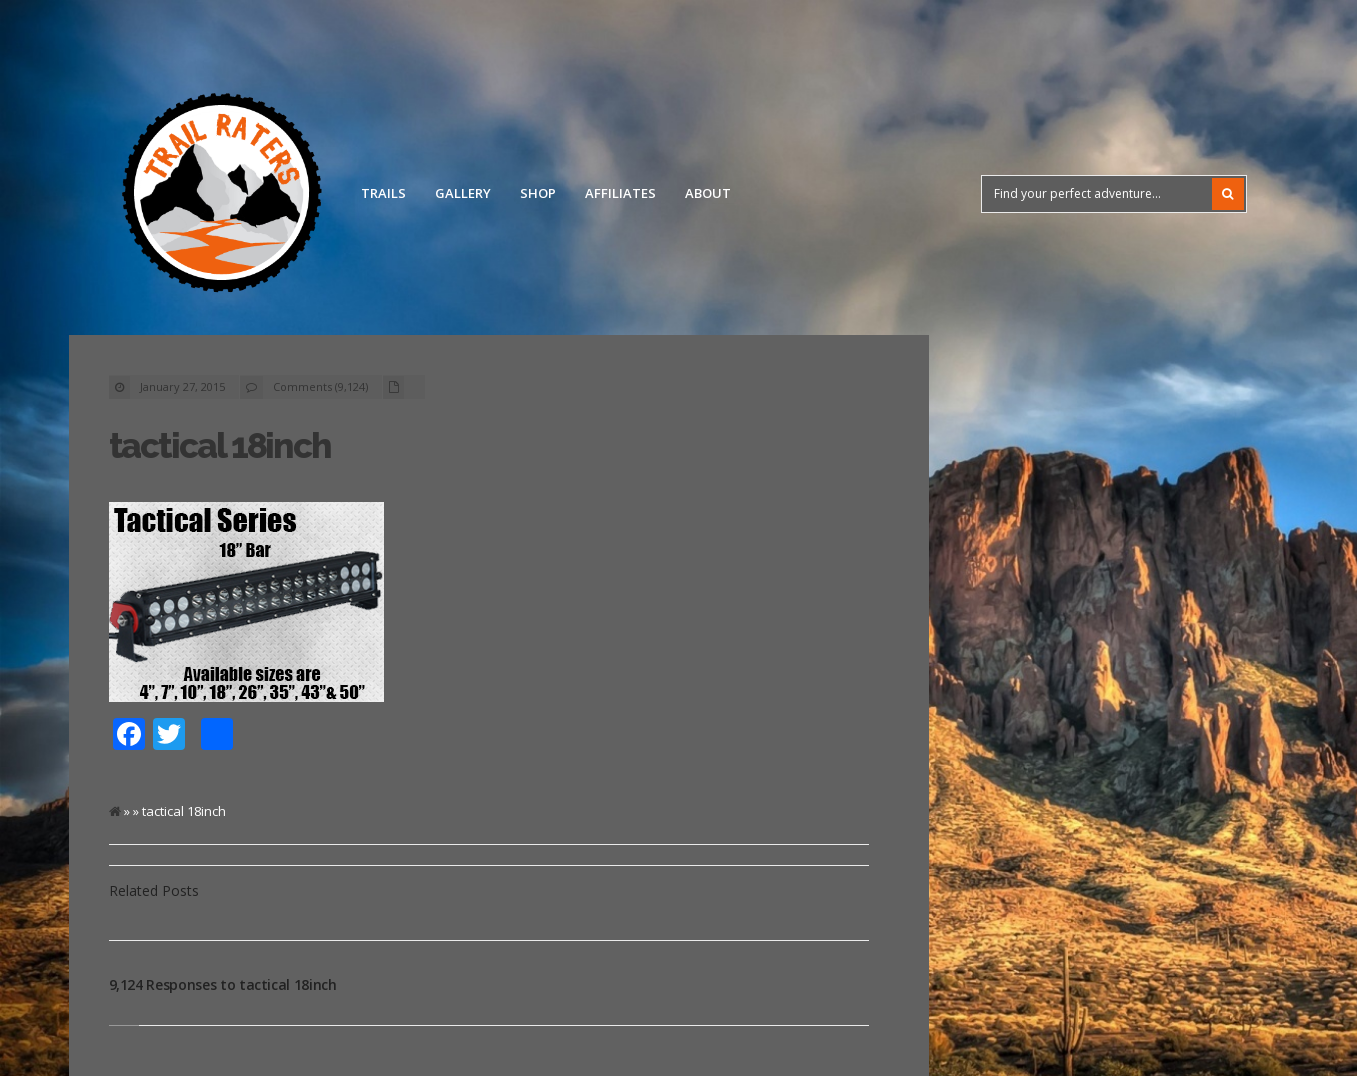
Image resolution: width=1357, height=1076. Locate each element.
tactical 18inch (220, 445)
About (708, 193)
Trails (383, 193)
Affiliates (620, 193)
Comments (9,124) (320, 386)
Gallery (463, 193)
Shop (538, 193)
